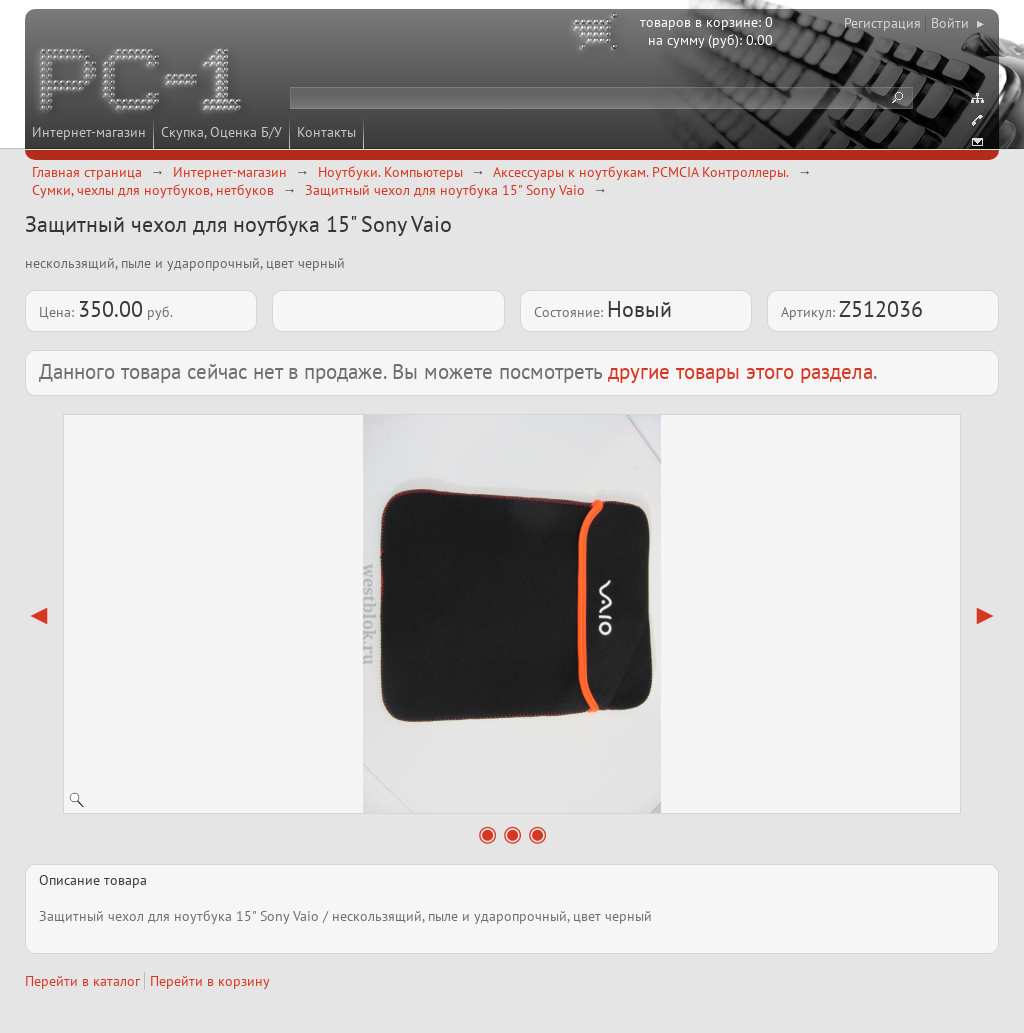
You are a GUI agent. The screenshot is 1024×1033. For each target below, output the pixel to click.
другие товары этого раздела (740, 371)
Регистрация (882, 23)
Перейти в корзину (210, 981)
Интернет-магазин (89, 132)
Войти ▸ (957, 23)
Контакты (326, 132)
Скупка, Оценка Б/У (221, 132)
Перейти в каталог (82, 981)
